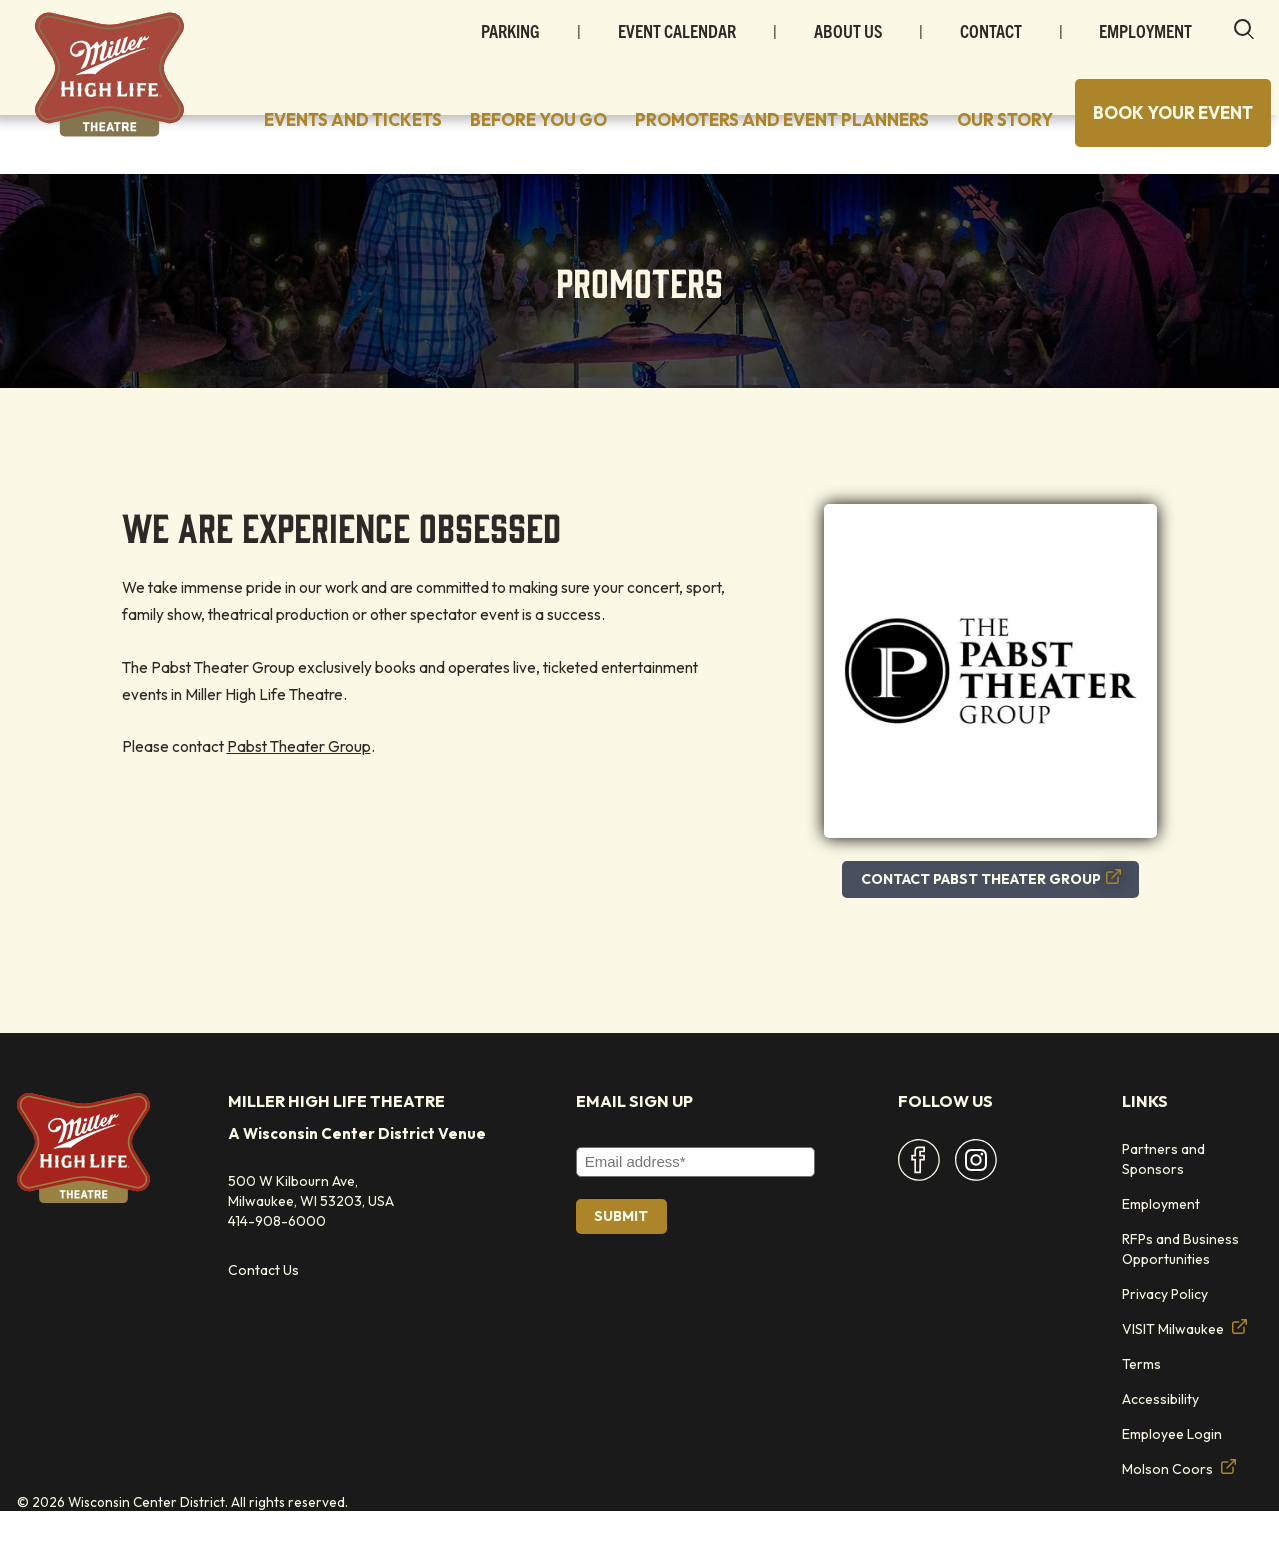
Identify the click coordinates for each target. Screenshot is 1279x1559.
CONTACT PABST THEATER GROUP (991, 925)
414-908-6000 (277, 1268)
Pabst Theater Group (299, 793)
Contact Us (263, 1318)
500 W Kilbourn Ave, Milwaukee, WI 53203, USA (311, 1238)
